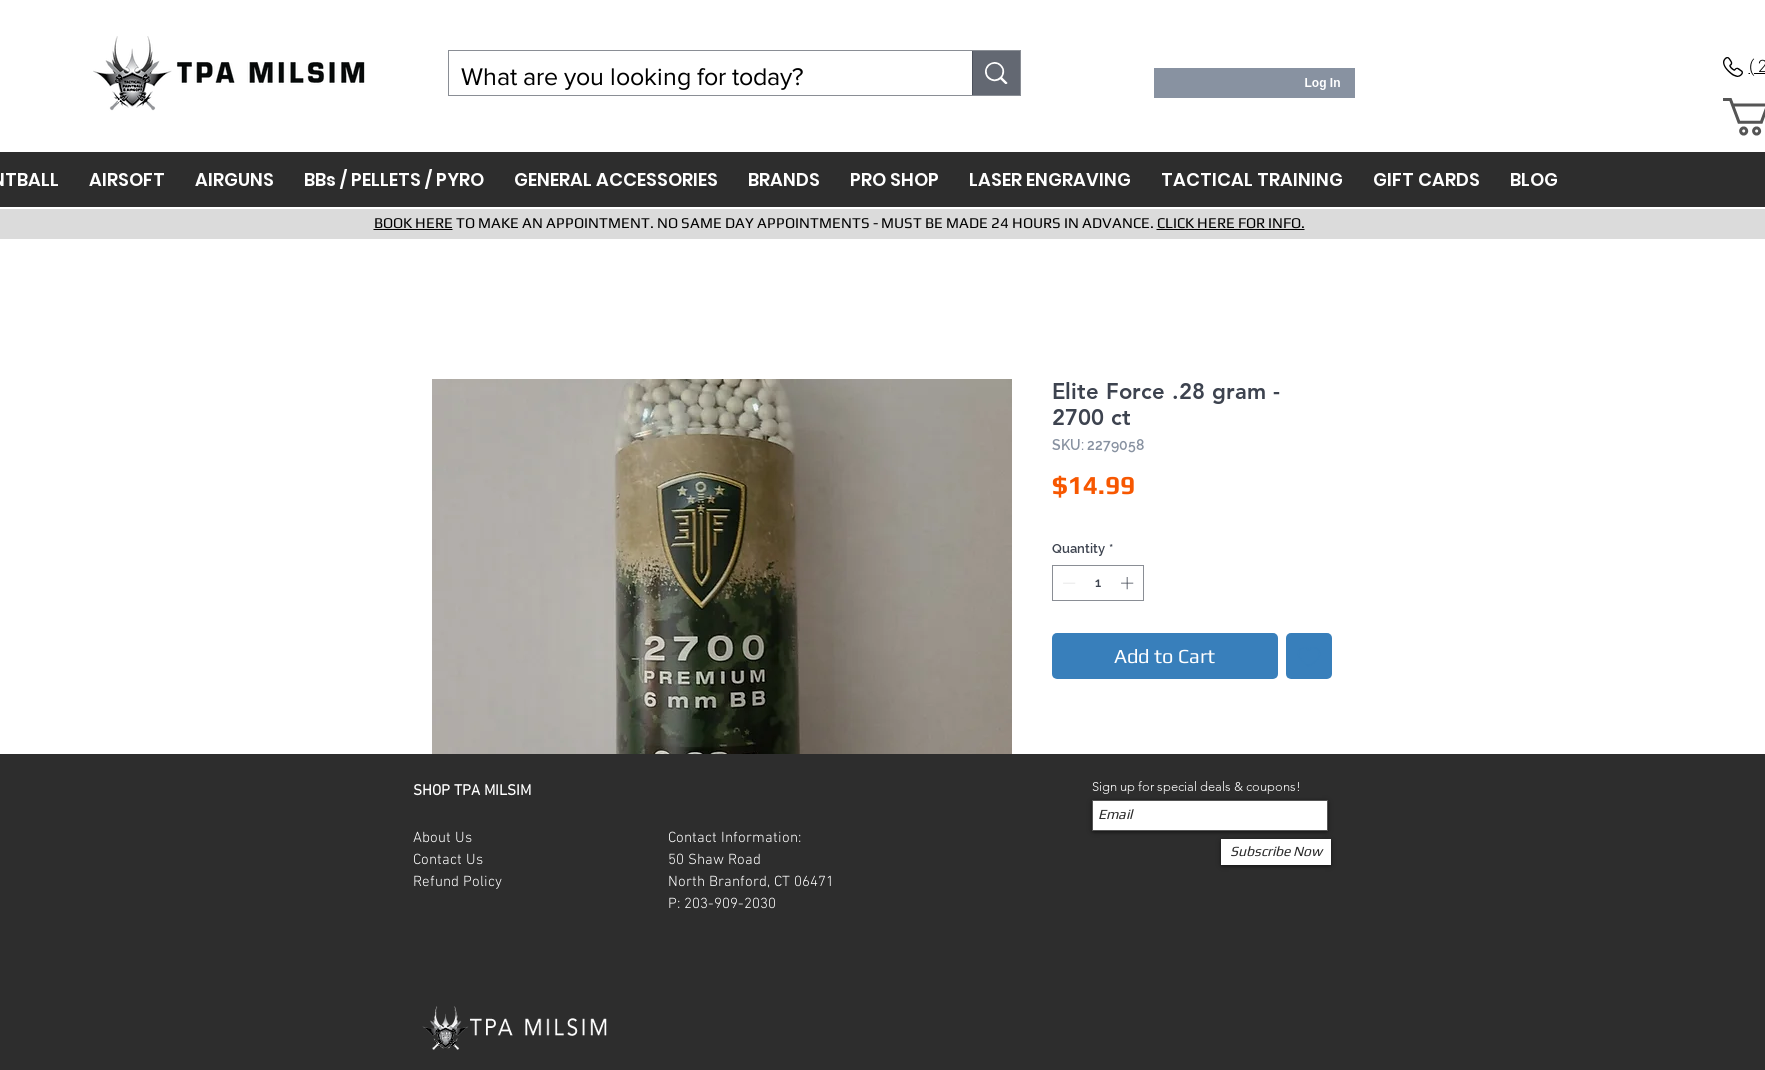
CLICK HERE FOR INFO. (1231, 222)
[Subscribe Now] (1276, 852)
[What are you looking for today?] (696, 76)
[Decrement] (1067, 583)
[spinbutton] (1097, 583)
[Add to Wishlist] (1309, 656)
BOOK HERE (413, 222)
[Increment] (1129, 583)
